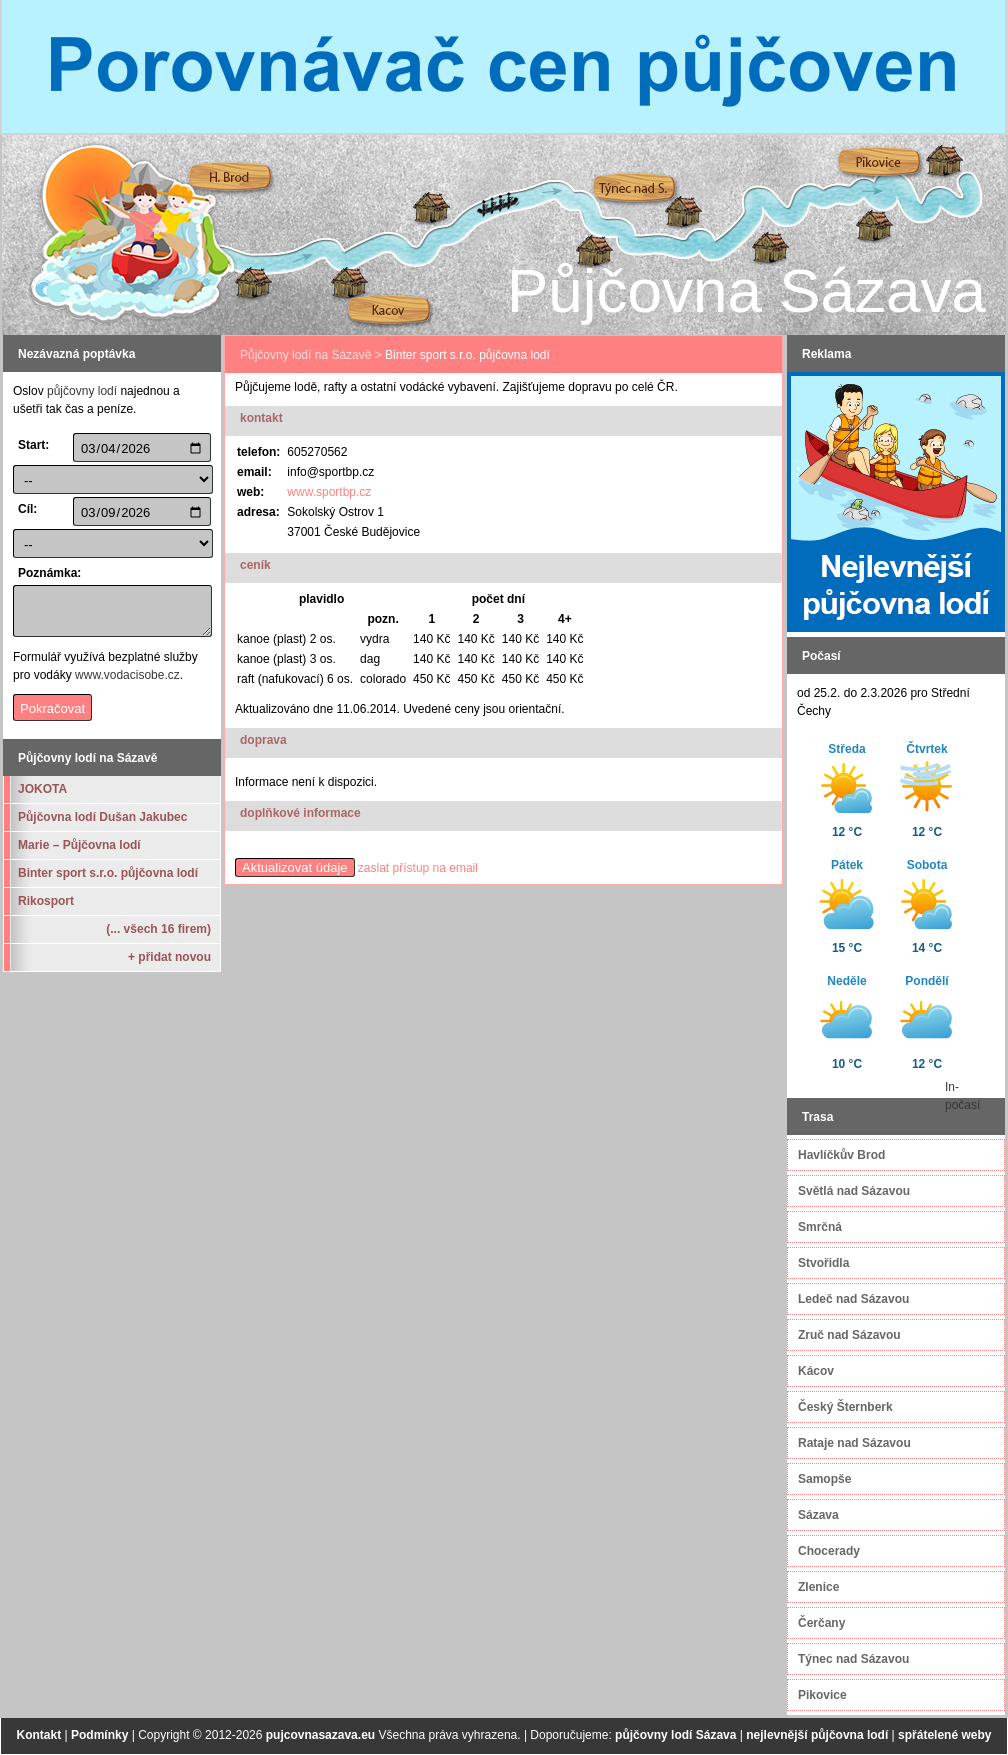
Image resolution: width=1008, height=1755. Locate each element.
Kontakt (39, 1735)
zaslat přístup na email (418, 868)
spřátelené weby (944, 1735)
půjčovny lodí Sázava (675, 1735)
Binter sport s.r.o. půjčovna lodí (108, 873)
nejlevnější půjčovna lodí (817, 1735)
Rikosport (46, 901)
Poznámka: (43, 573)
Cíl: (27, 509)
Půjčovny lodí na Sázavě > (311, 355)
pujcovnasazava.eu (320, 1735)
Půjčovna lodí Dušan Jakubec (102, 817)
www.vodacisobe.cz (127, 675)
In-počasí (962, 1096)
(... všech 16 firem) (158, 929)
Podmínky (99, 1735)
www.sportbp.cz (329, 492)
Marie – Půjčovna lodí (79, 845)
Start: (33, 445)
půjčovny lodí (82, 391)
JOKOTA (42, 789)
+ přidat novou (169, 957)
